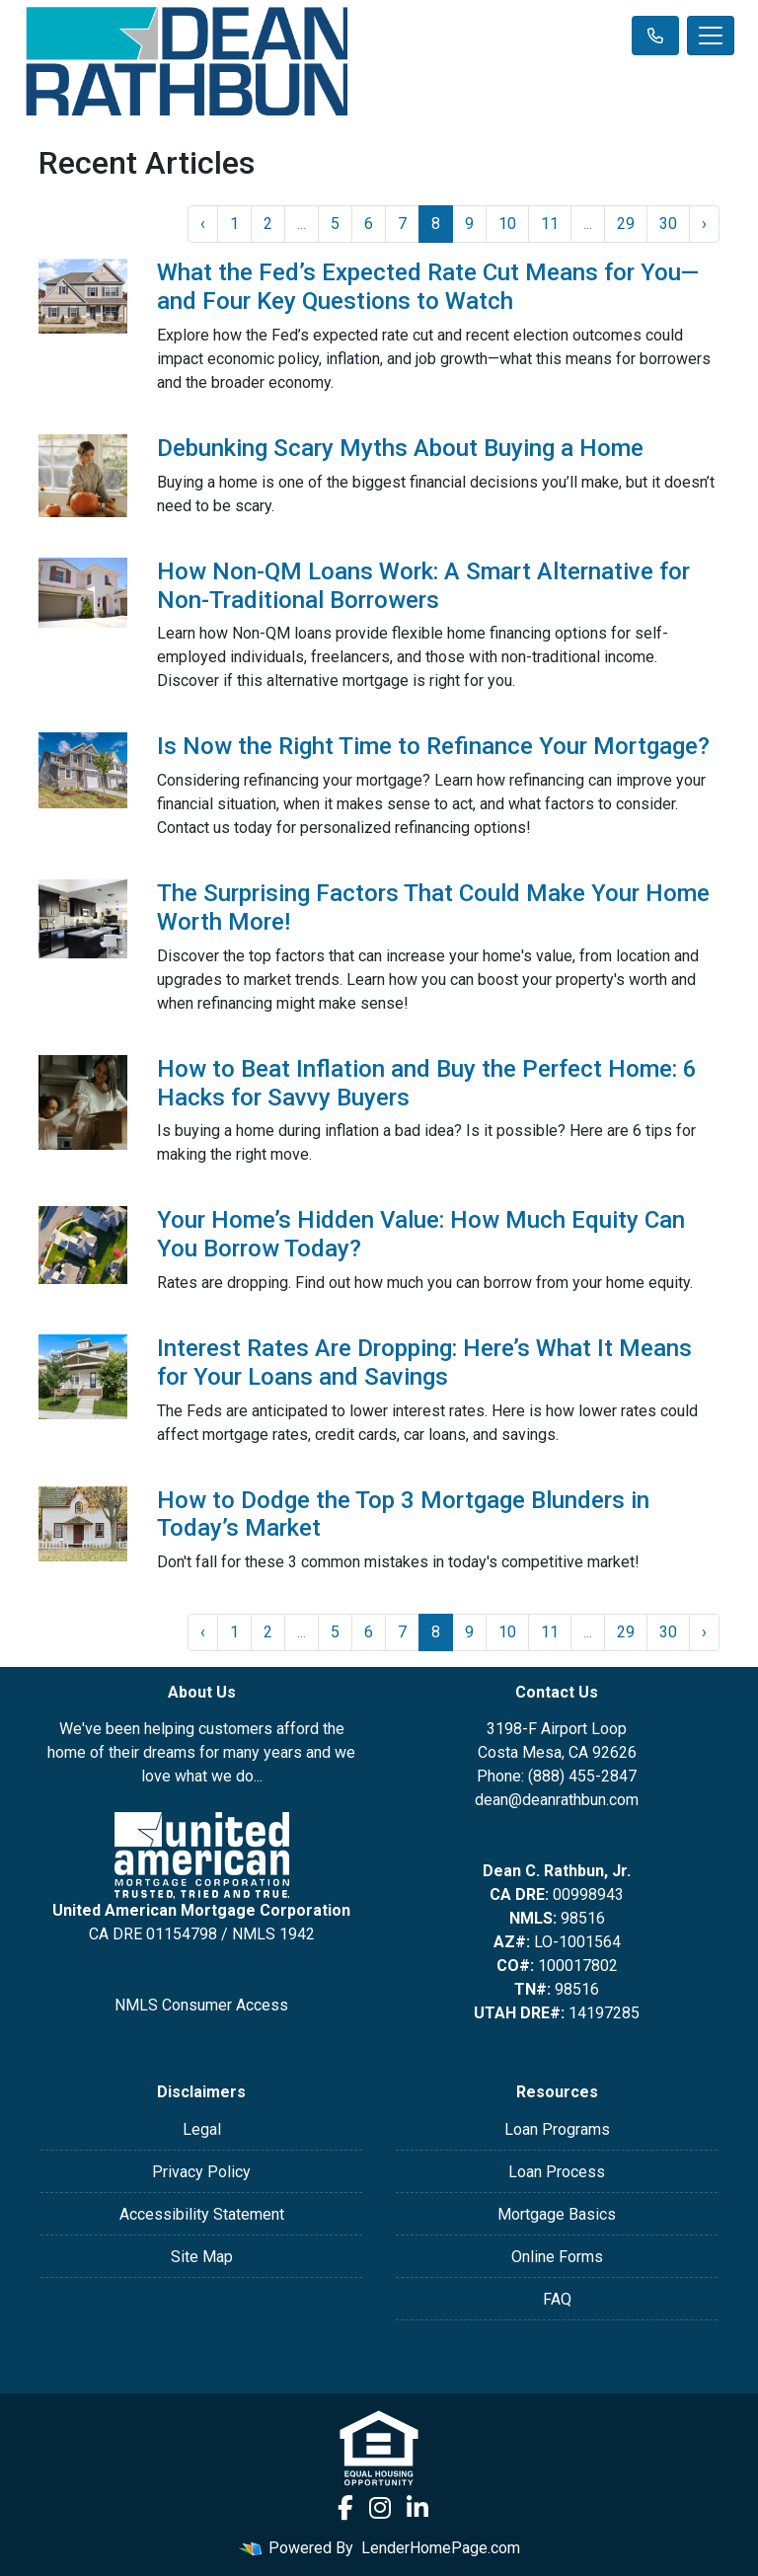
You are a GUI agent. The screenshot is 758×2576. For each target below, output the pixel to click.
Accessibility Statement (201, 2214)
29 (626, 223)
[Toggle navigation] (710, 35)
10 (507, 223)
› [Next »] (704, 223)
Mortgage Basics (556, 2214)
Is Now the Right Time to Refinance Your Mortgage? (433, 746)
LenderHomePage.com (440, 2547)
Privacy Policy (201, 2171)
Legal (202, 2129)
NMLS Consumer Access (201, 2005)
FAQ (557, 2299)
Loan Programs (557, 2129)
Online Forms (557, 2256)
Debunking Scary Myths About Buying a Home (400, 448)
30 (668, 223)
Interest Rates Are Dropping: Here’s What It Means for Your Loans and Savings (424, 1362)
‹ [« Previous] (202, 223)
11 (550, 223)
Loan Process (556, 2171)
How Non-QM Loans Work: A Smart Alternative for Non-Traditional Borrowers (423, 586)
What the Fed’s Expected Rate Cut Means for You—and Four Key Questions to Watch (428, 287)
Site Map (202, 2256)
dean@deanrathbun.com (557, 1799)
